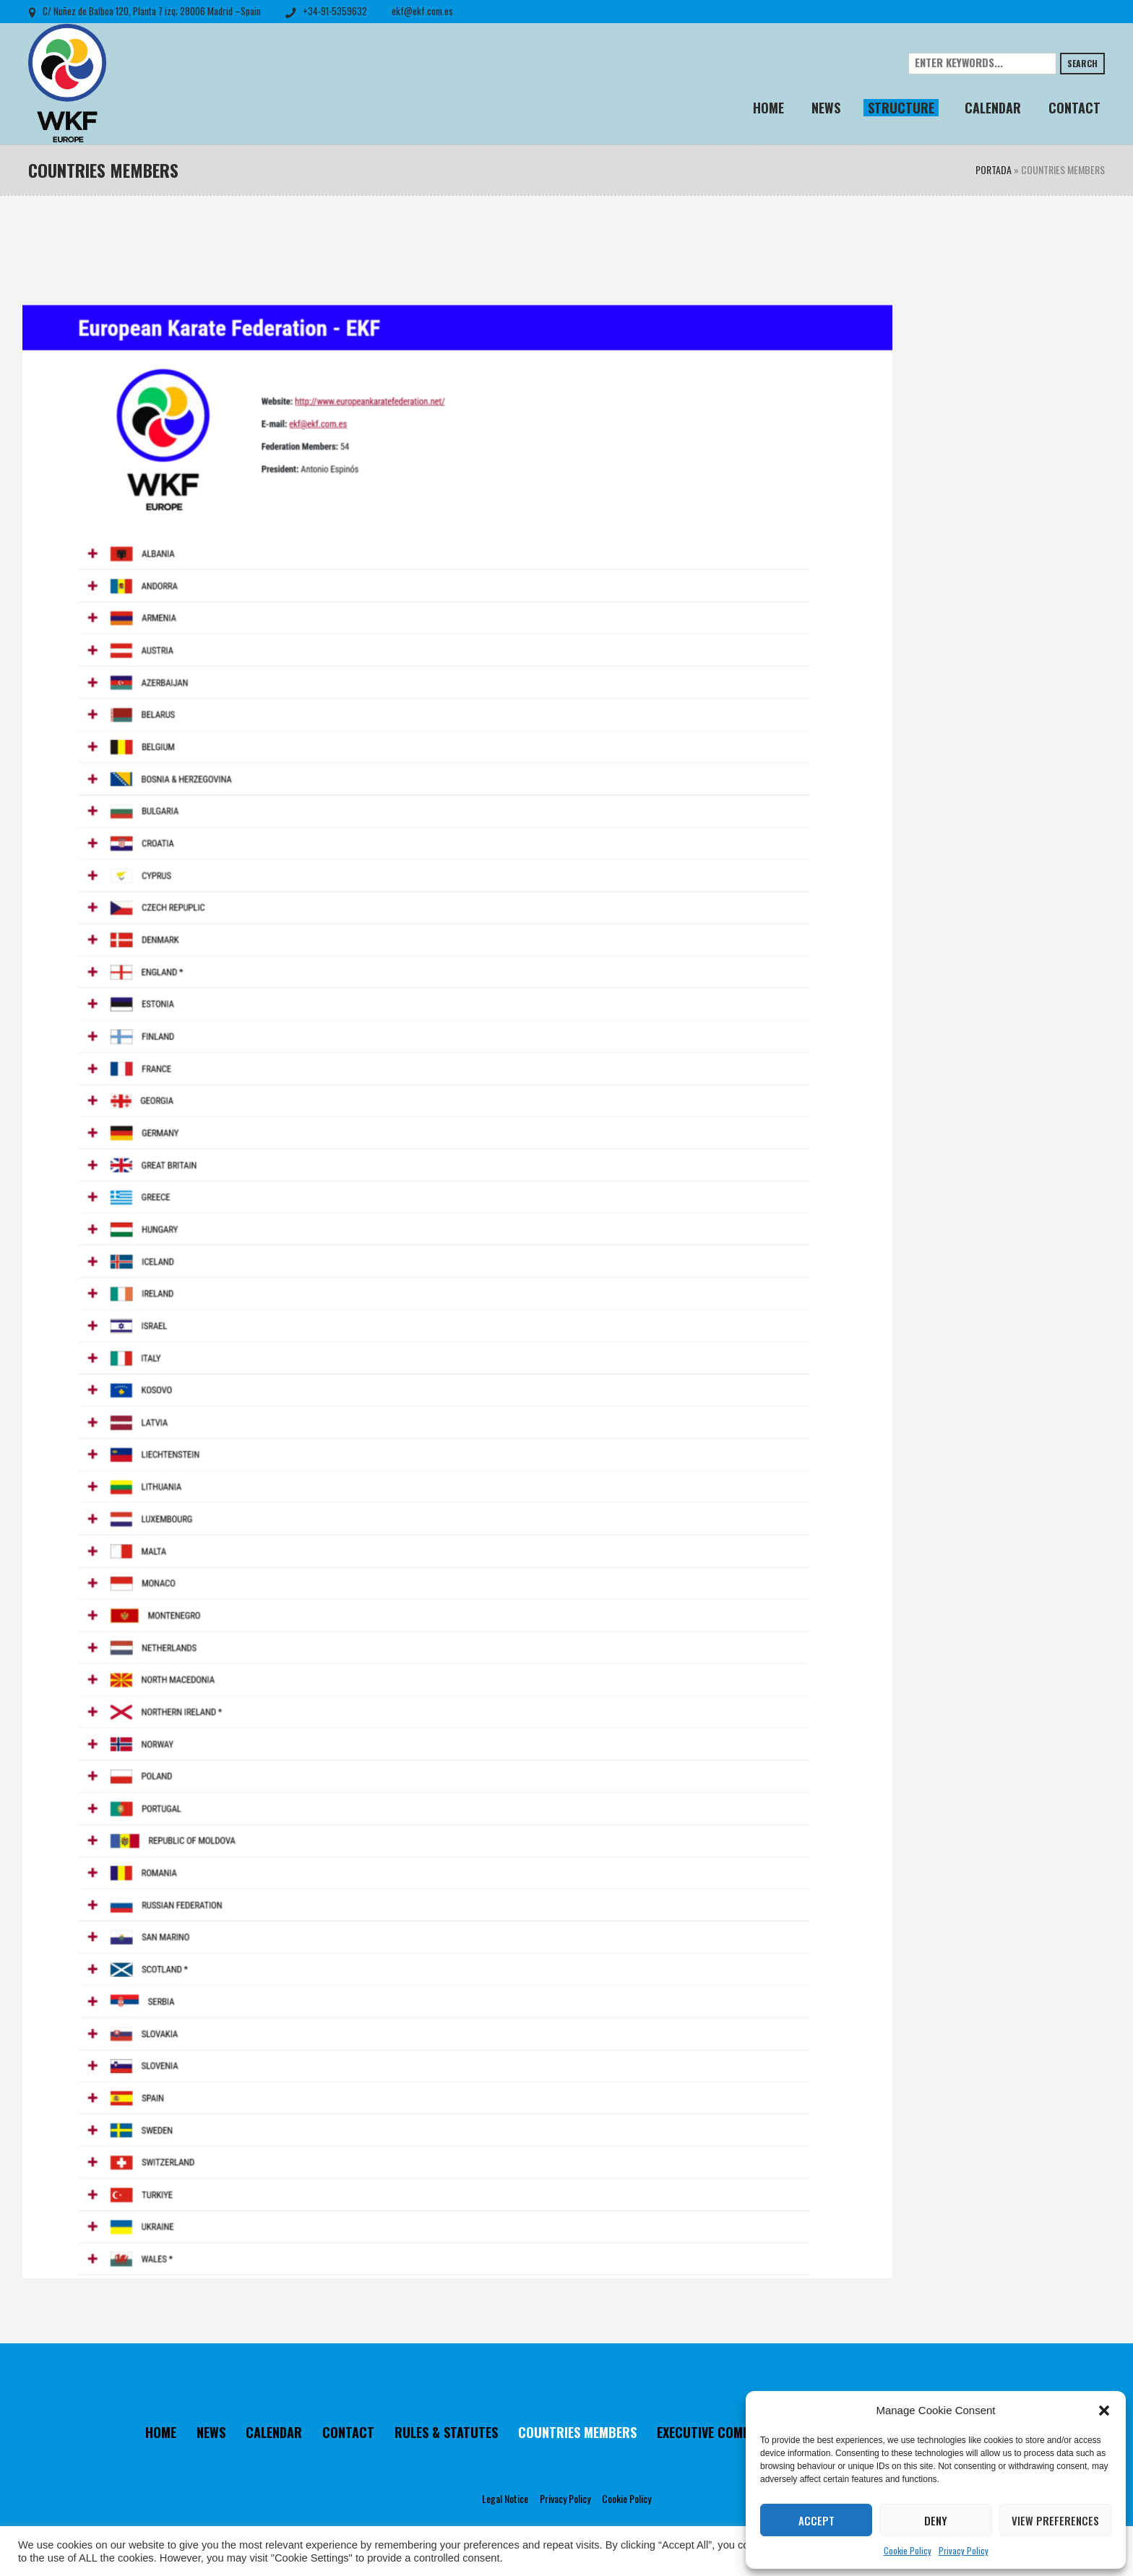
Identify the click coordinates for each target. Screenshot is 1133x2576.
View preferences (1055, 2520)
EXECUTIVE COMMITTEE (719, 2432)
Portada (993, 169)
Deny (935, 2520)
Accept (816, 2520)
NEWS (211, 2432)
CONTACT (348, 2432)
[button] (1104, 2410)
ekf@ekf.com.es (422, 11)
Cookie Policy (907, 2550)
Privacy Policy (963, 2550)
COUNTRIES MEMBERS (577, 2432)
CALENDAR (274, 2432)
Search (1082, 63)
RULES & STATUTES (446, 2432)
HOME (160, 2432)
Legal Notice (505, 2498)
